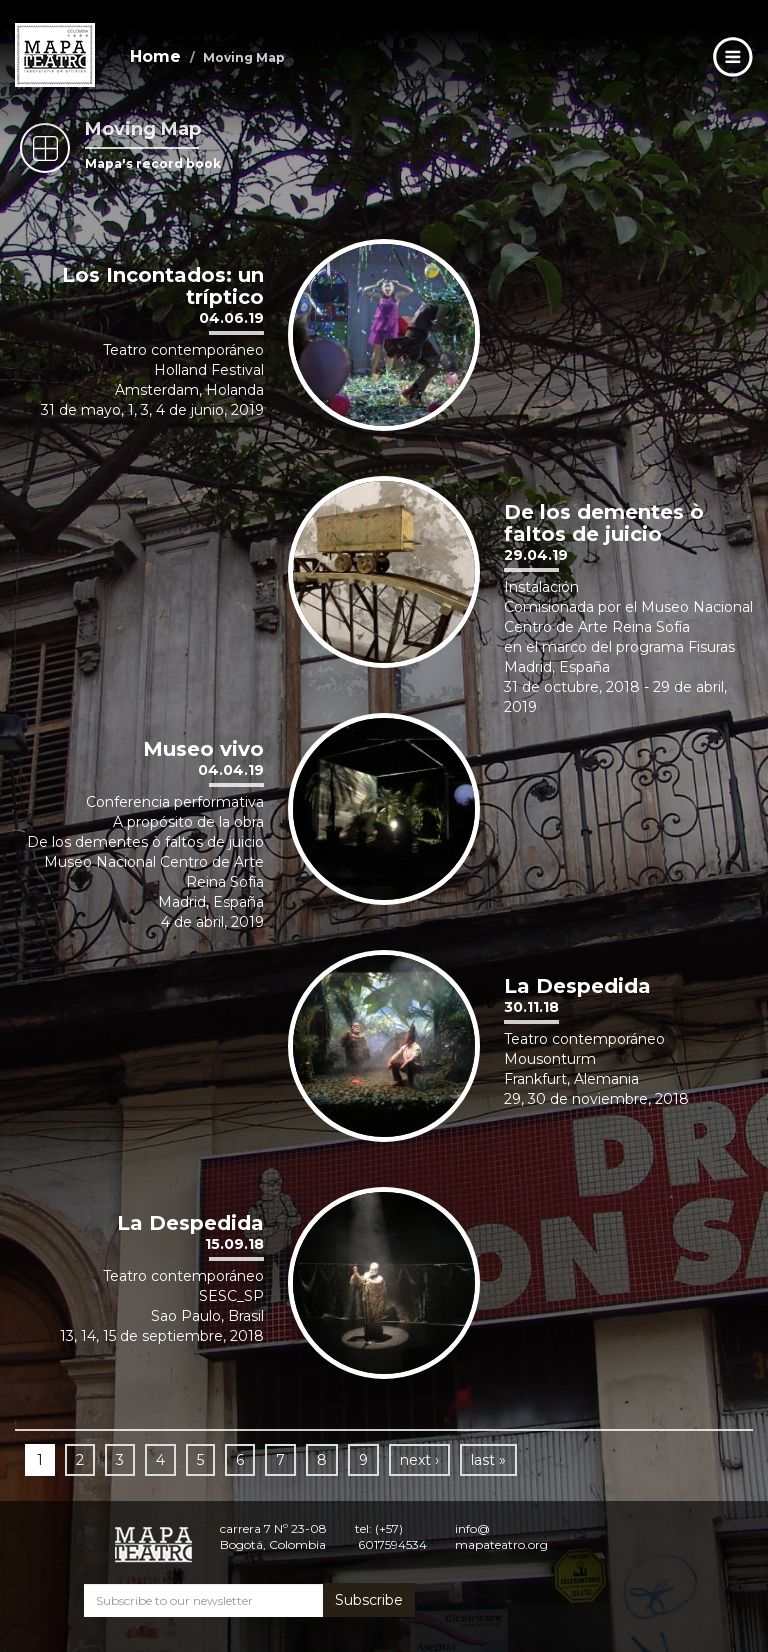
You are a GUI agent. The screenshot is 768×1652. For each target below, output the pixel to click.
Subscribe (369, 1600)
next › (419, 1460)
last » (488, 1460)
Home (155, 56)
